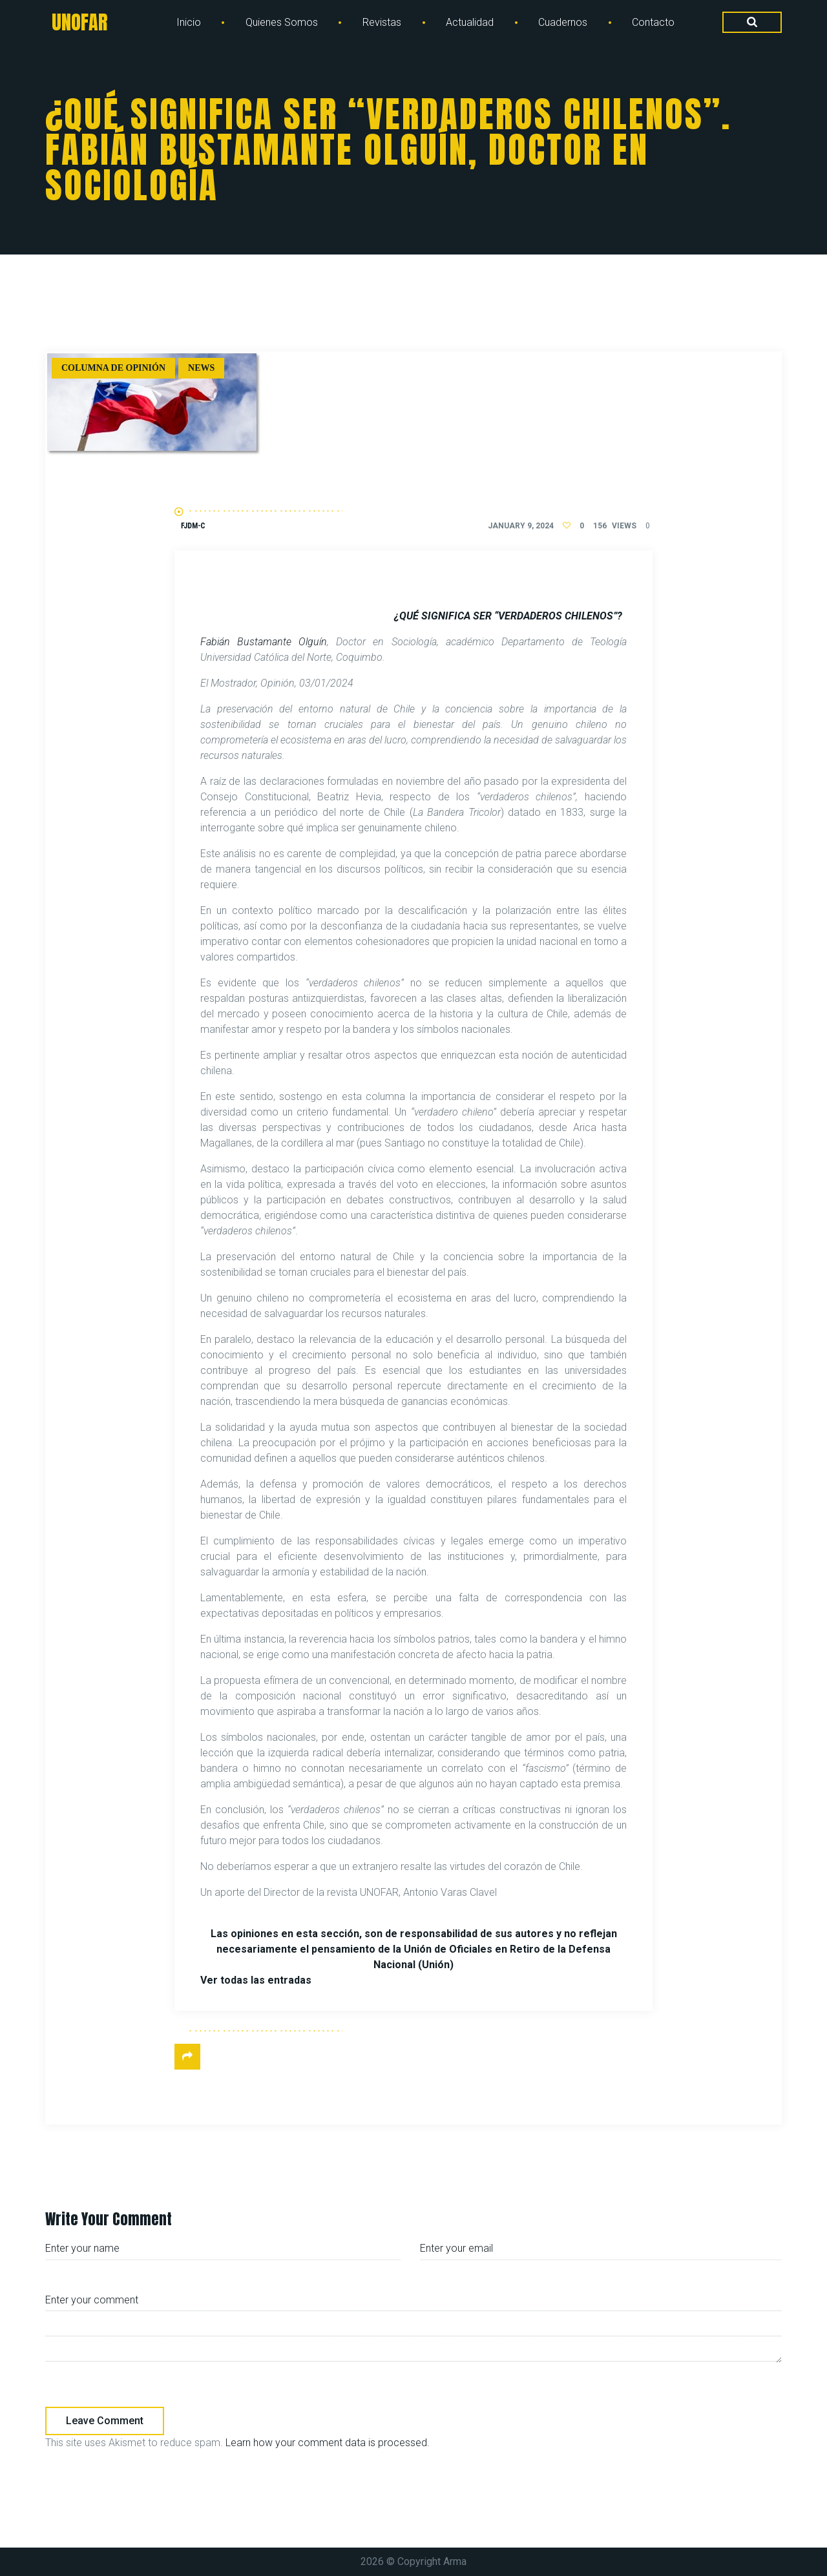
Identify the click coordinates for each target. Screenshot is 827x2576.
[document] (413, 1278)
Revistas (381, 22)
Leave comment (104, 2421)
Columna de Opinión (113, 368)
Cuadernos (562, 22)
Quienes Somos (282, 22)
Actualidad (470, 22)
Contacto (653, 22)
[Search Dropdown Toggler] (752, 23)
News (201, 368)
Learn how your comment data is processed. (327, 2442)
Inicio (188, 22)
